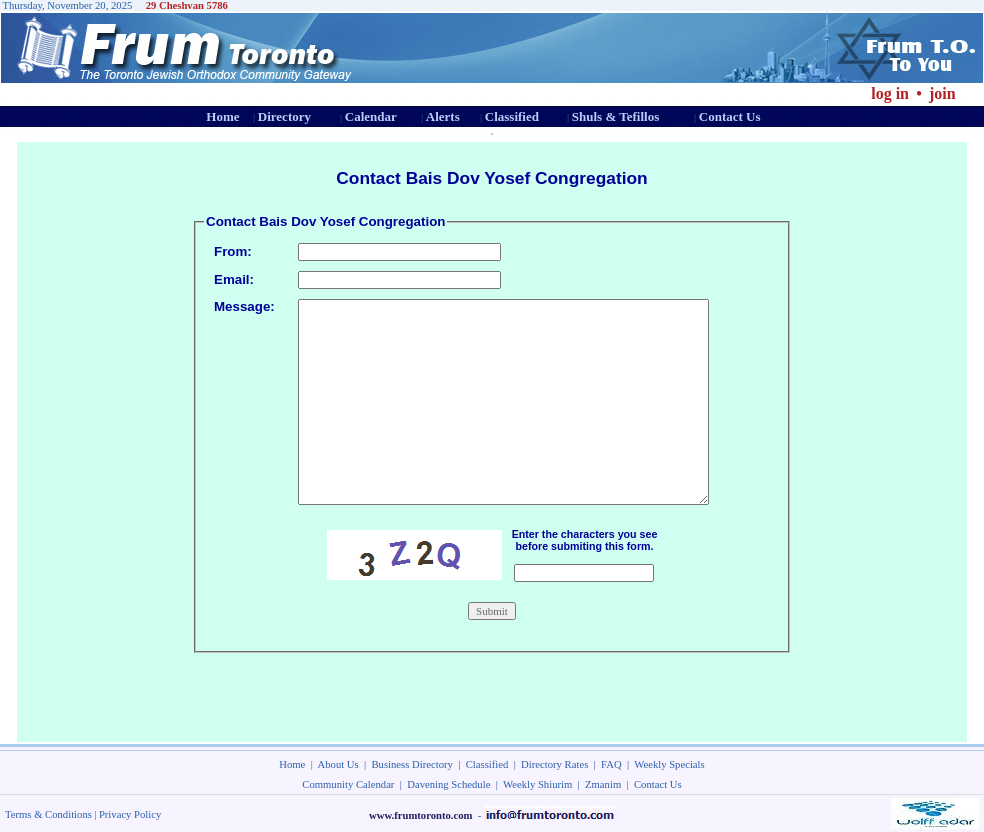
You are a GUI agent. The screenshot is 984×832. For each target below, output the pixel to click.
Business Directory (412, 764)
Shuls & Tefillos (615, 116)
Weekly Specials (669, 764)
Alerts (443, 116)
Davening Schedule (448, 784)
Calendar (371, 116)
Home (222, 116)
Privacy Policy (130, 814)
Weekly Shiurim (537, 784)
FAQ (611, 764)
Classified (512, 116)
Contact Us (730, 116)
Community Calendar (348, 784)
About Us (338, 764)
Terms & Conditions (48, 814)
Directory (284, 116)
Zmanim (603, 784)
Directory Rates (554, 764)
